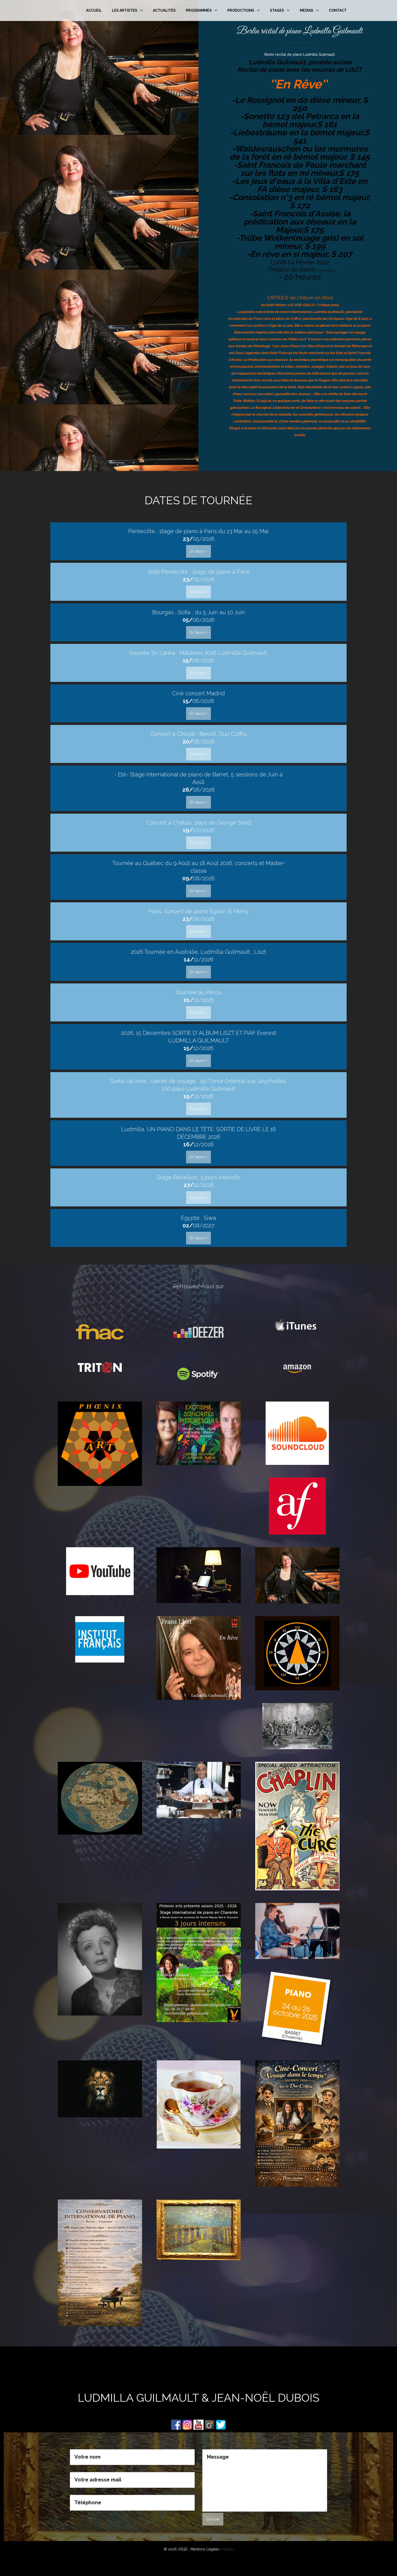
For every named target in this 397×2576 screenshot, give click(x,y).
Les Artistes (124, 10)
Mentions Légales (204, 2549)
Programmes (199, 10)
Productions (240, 10)
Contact (338, 10)
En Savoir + (198, 551)
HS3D (183, 2549)
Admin (228, 2549)
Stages (277, 10)
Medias (306, 10)
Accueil (94, 10)
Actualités (164, 10)
